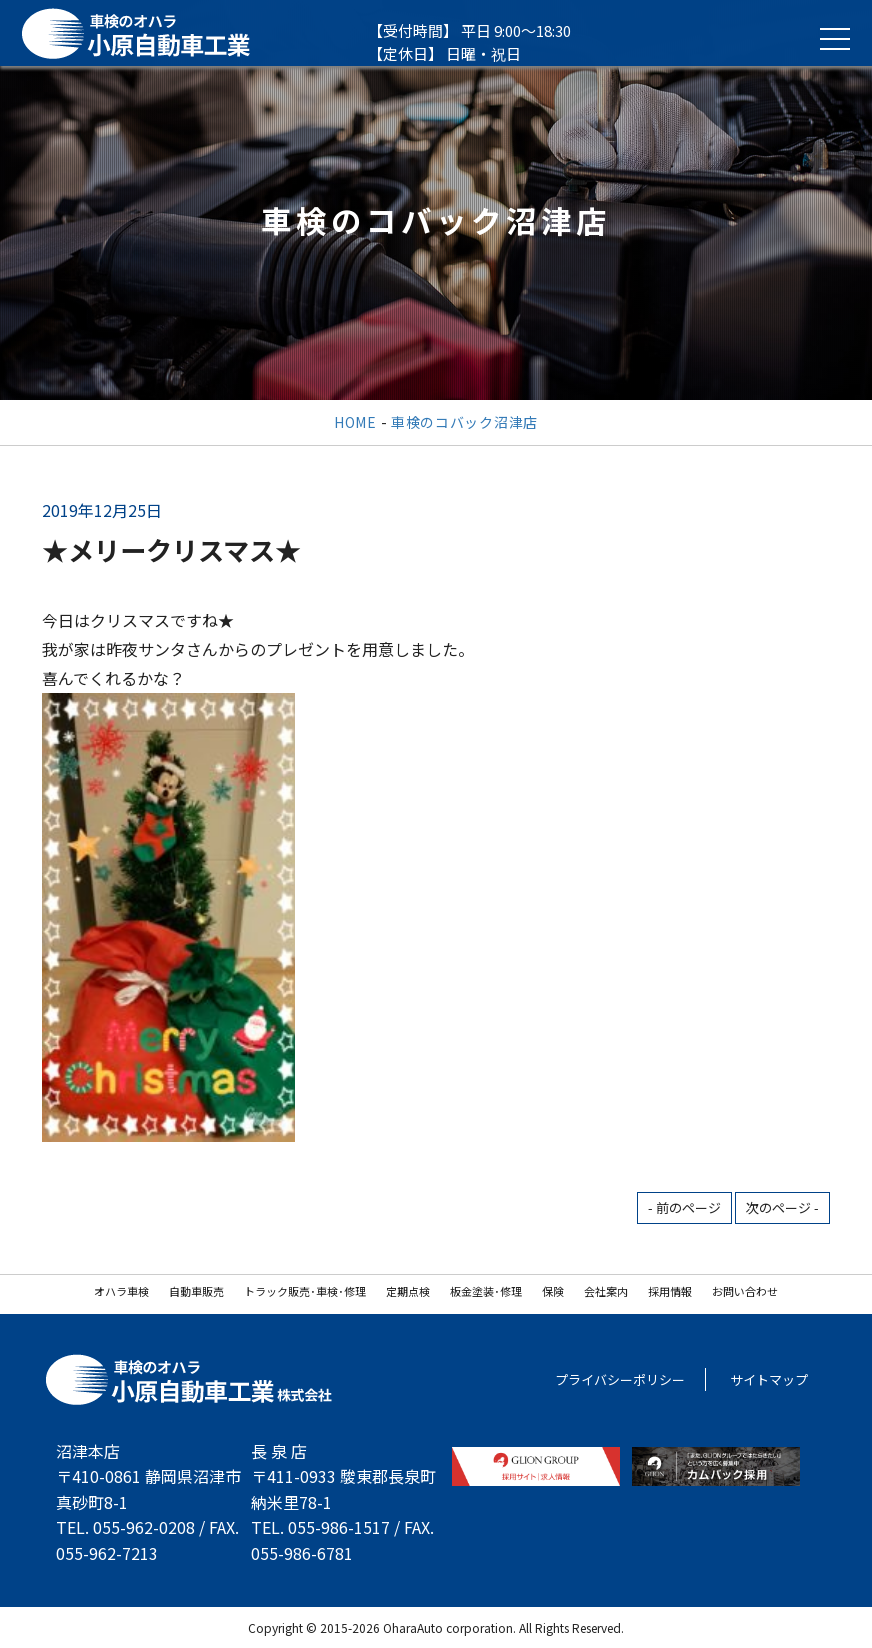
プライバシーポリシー (620, 1379)
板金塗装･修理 (486, 1291)
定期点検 (408, 1291)
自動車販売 (196, 1291)
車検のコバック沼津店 (464, 422)
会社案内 (606, 1291)
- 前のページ (684, 1207)
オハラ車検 (121, 1291)
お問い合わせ (745, 1291)
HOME (355, 422)
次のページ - (782, 1207)
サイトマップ (769, 1379)
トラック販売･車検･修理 (305, 1291)
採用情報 (670, 1291)
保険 (553, 1291)
